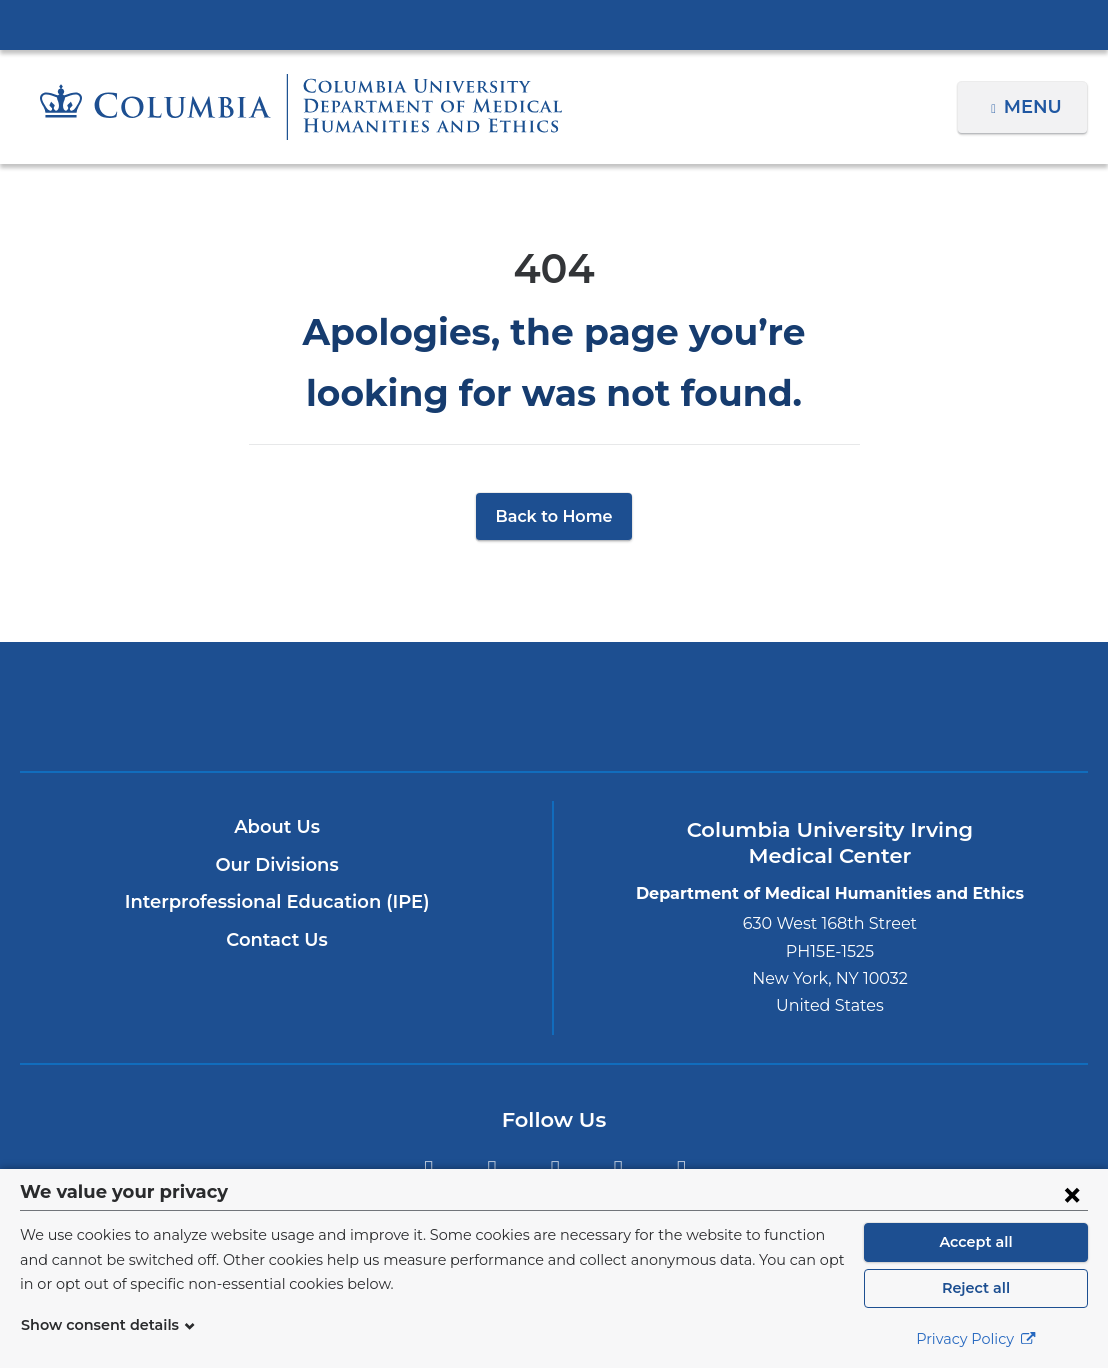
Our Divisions (277, 865)
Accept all (976, 1242)
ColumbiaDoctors (904, 705)
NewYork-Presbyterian (554, 720)
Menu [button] (1035, 107)
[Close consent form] (1072, 1194)
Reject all (975, 1288)
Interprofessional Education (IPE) (277, 902)
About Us (277, 827)
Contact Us (277, 940)
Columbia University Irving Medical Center (554, 24)
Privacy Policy (976, 1339)
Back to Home (554, 516)
